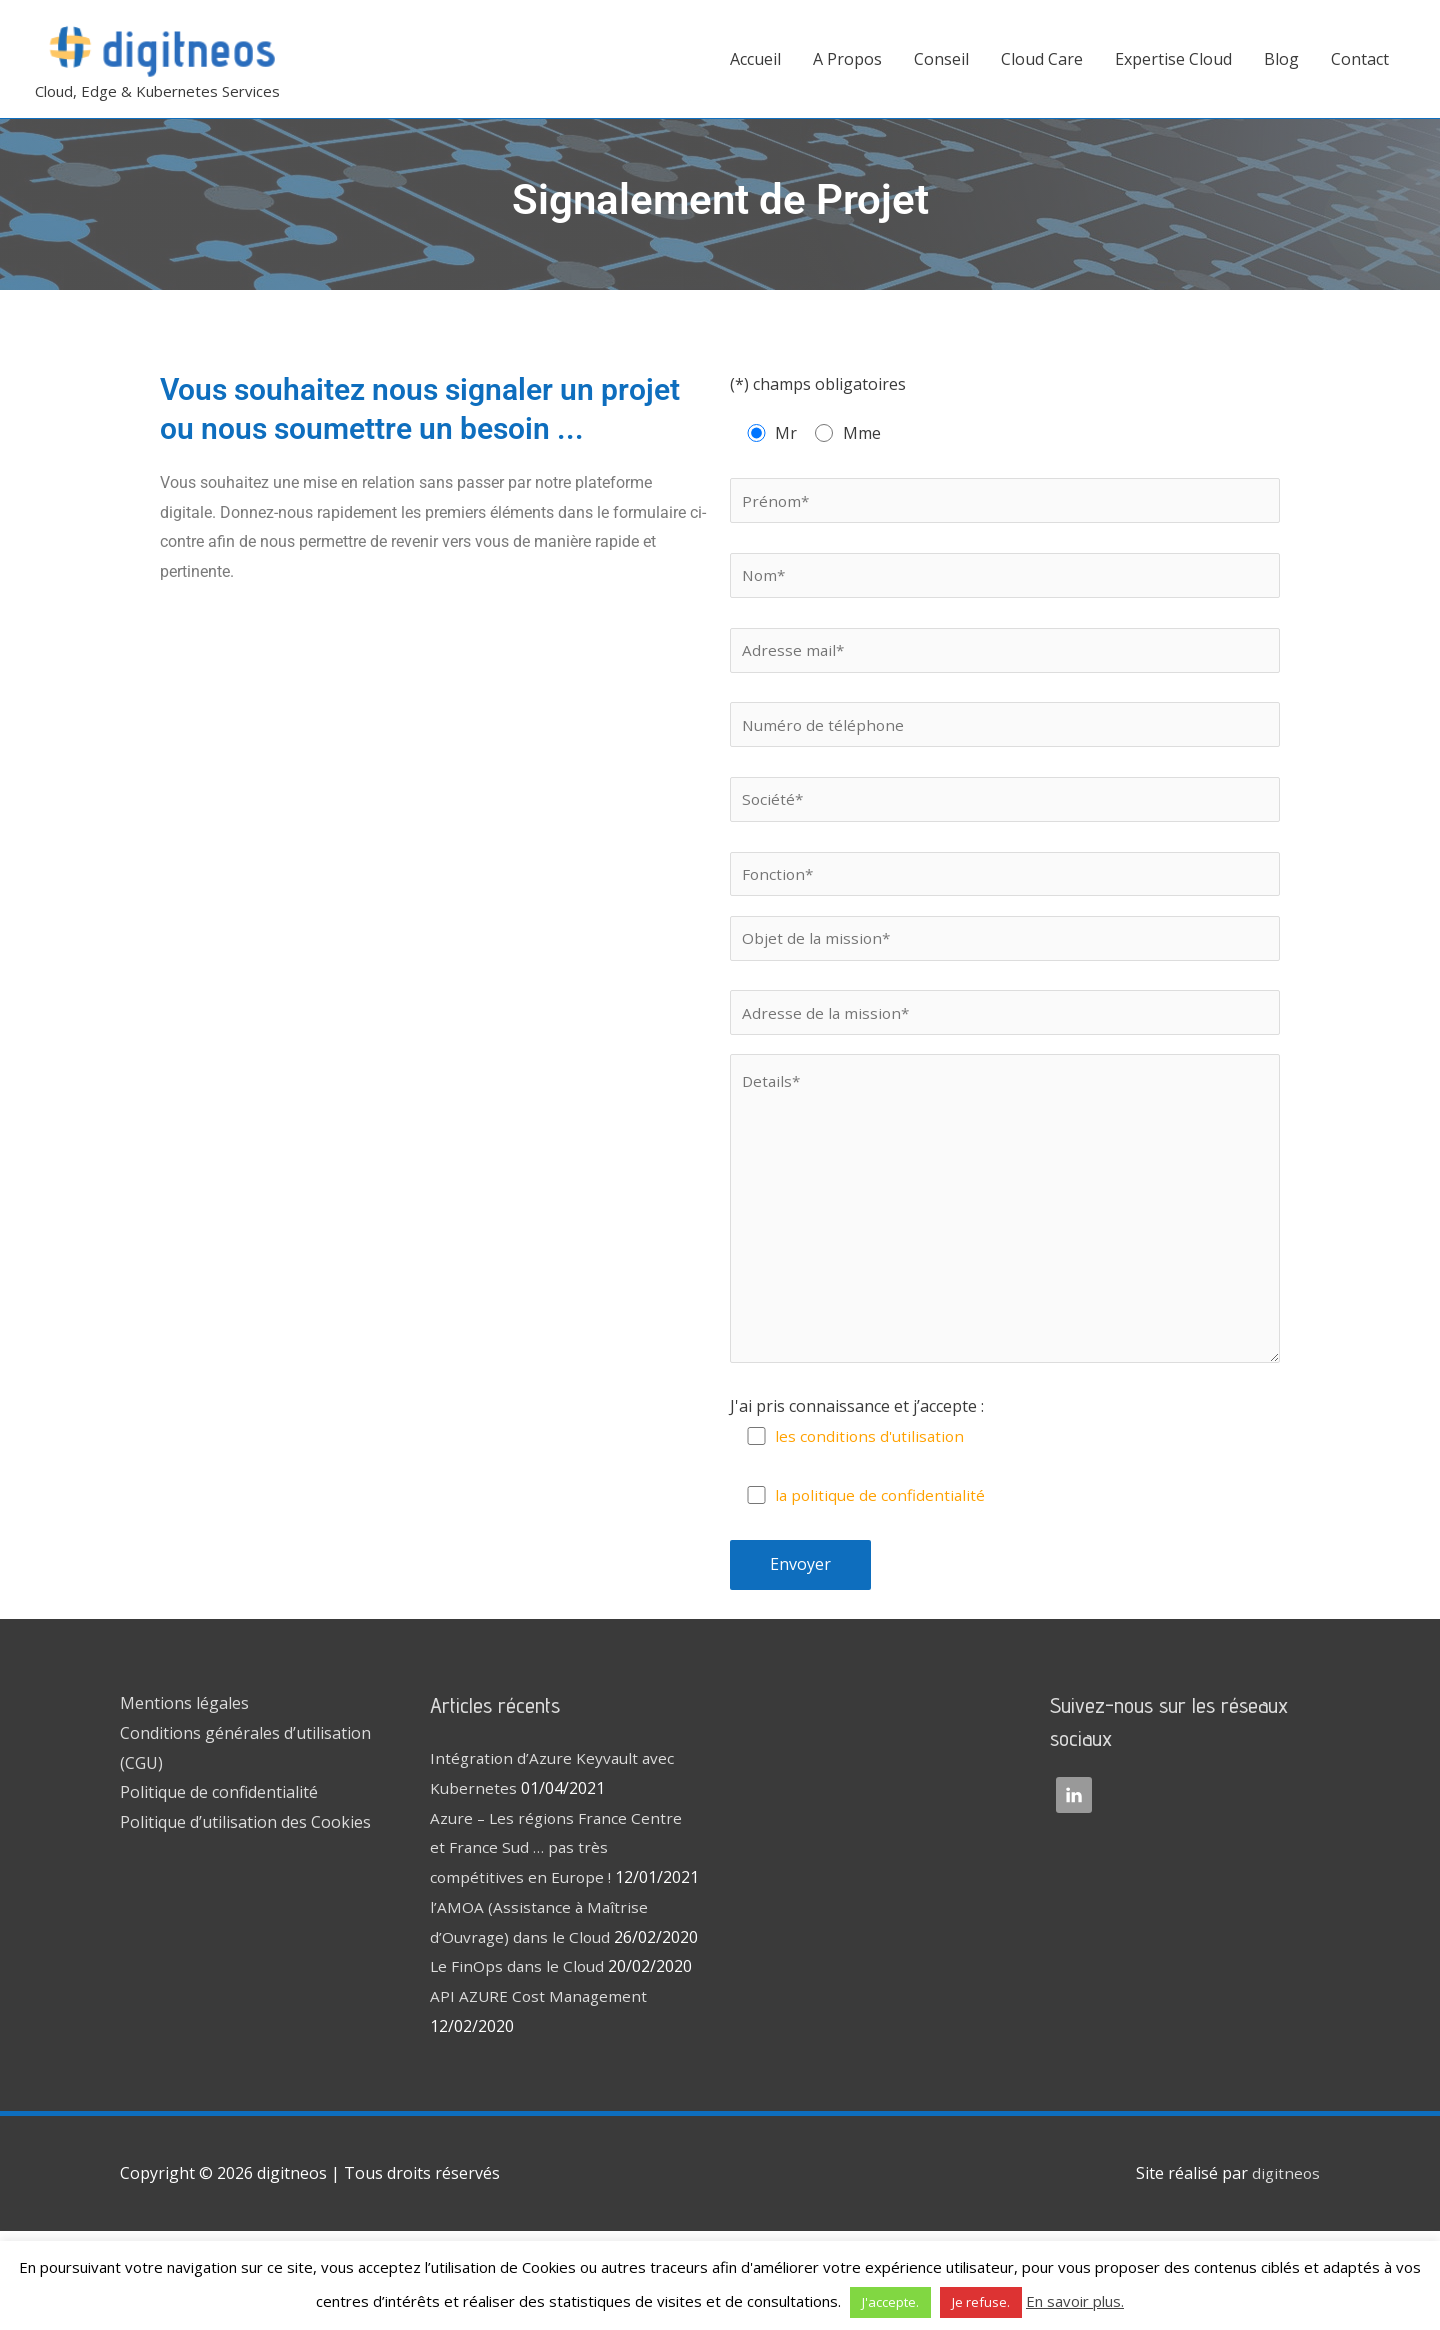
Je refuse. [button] (981, 2302)
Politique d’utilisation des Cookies (245, 1861)
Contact (1360, 59)
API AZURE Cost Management (541, 2094)
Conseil (941, 59)
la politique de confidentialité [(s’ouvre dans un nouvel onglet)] (883, 1534)
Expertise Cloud (1173, 59)
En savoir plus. (1075, 2301)
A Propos (847, 59)
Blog (1281, 59)
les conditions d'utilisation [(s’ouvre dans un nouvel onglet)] (873, 1475)
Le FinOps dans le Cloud (519, 2065)
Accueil (755, 59)
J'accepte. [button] (890, 2302)
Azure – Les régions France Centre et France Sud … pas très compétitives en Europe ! (559, 1886)
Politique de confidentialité (219, 1831)
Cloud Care (1042, 59)
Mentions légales (184, 1742)
